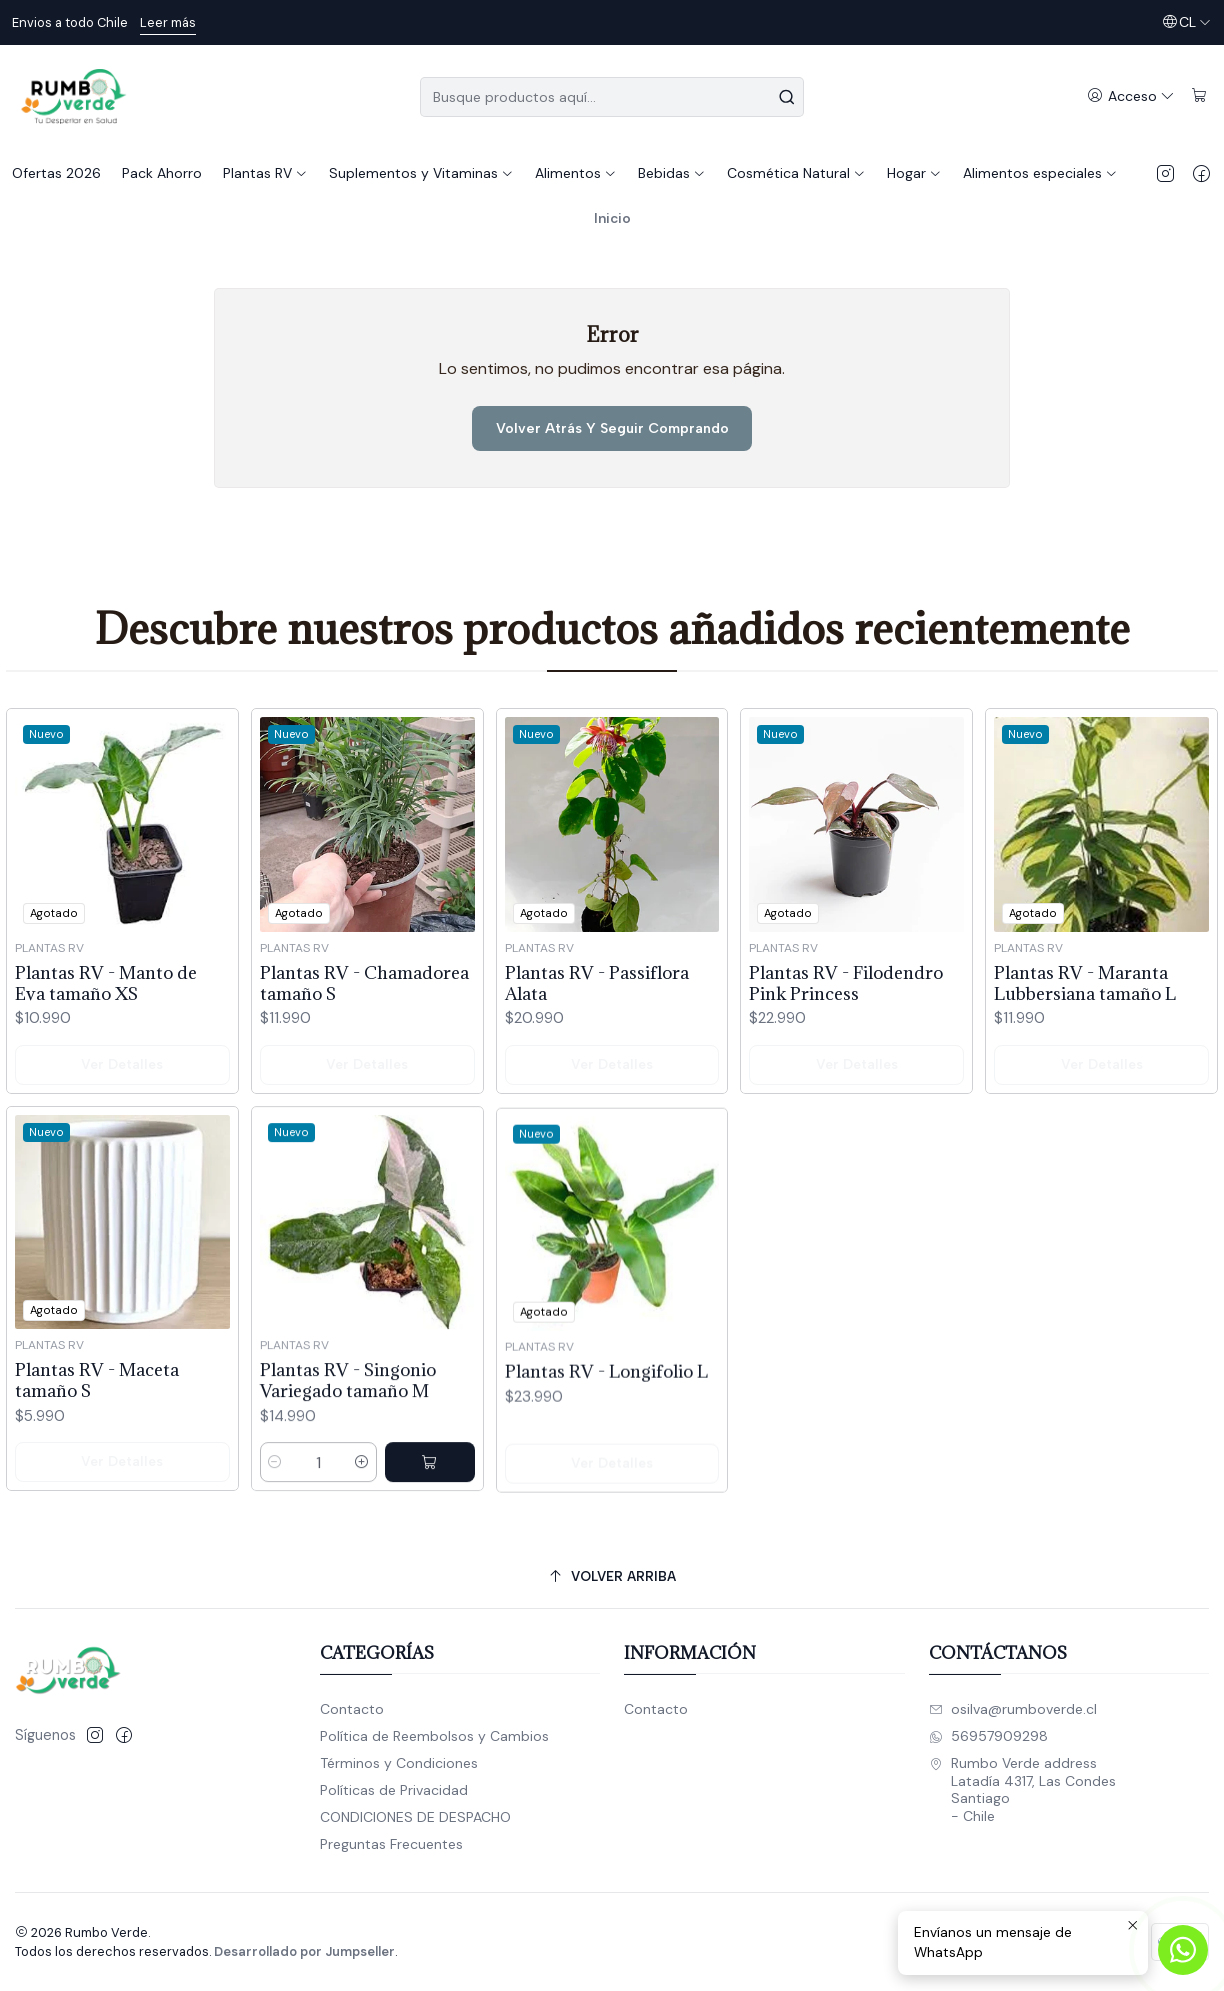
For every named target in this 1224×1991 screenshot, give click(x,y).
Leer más (168, 22)
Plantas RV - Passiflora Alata (597, 1051)
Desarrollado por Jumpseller (304, 1951)
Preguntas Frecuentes (391, 1844)
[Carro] (1199, 96)
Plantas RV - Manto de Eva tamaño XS (106, 1007)
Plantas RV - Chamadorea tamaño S (364, 1025)
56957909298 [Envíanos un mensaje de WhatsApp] (988, 1736)
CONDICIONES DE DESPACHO (415, 1817)
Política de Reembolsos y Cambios (434, 1736)
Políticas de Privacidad (394, 1790)
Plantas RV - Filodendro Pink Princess (846, 1076)
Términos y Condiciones (399, 1763)
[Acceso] (1131, 96)
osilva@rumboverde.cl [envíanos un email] (1013, 1709)
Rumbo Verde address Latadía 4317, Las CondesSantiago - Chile (1022, 1789)
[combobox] (612, 97)
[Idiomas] (1186, 22)
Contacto (352, 1709)
